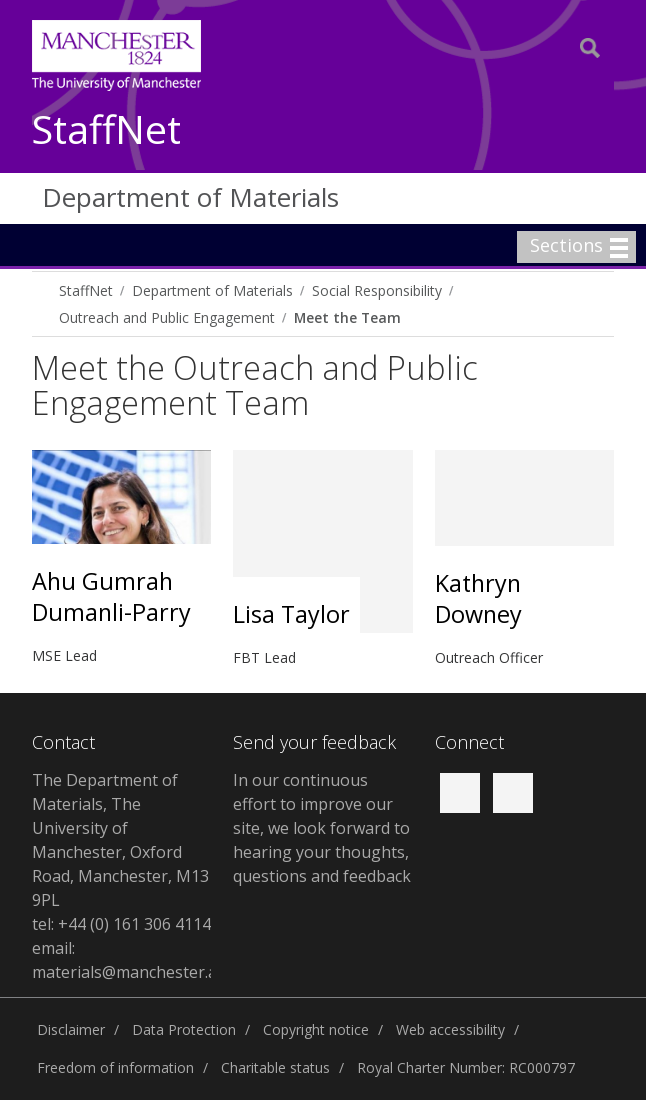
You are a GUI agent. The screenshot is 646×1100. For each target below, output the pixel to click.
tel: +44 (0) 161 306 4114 (121, 924)
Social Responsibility (377, 290)
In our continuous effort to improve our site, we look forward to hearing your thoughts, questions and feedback (322, 828)
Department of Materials (190, 197)
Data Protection (184, 1029)
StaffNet (106, 130)
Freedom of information (115, 1067)
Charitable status (275, 1067)
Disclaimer (71, 1029)
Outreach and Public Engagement (167, 317)
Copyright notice (316, 1029)
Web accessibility (450, 1029)
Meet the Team (347, 317)
